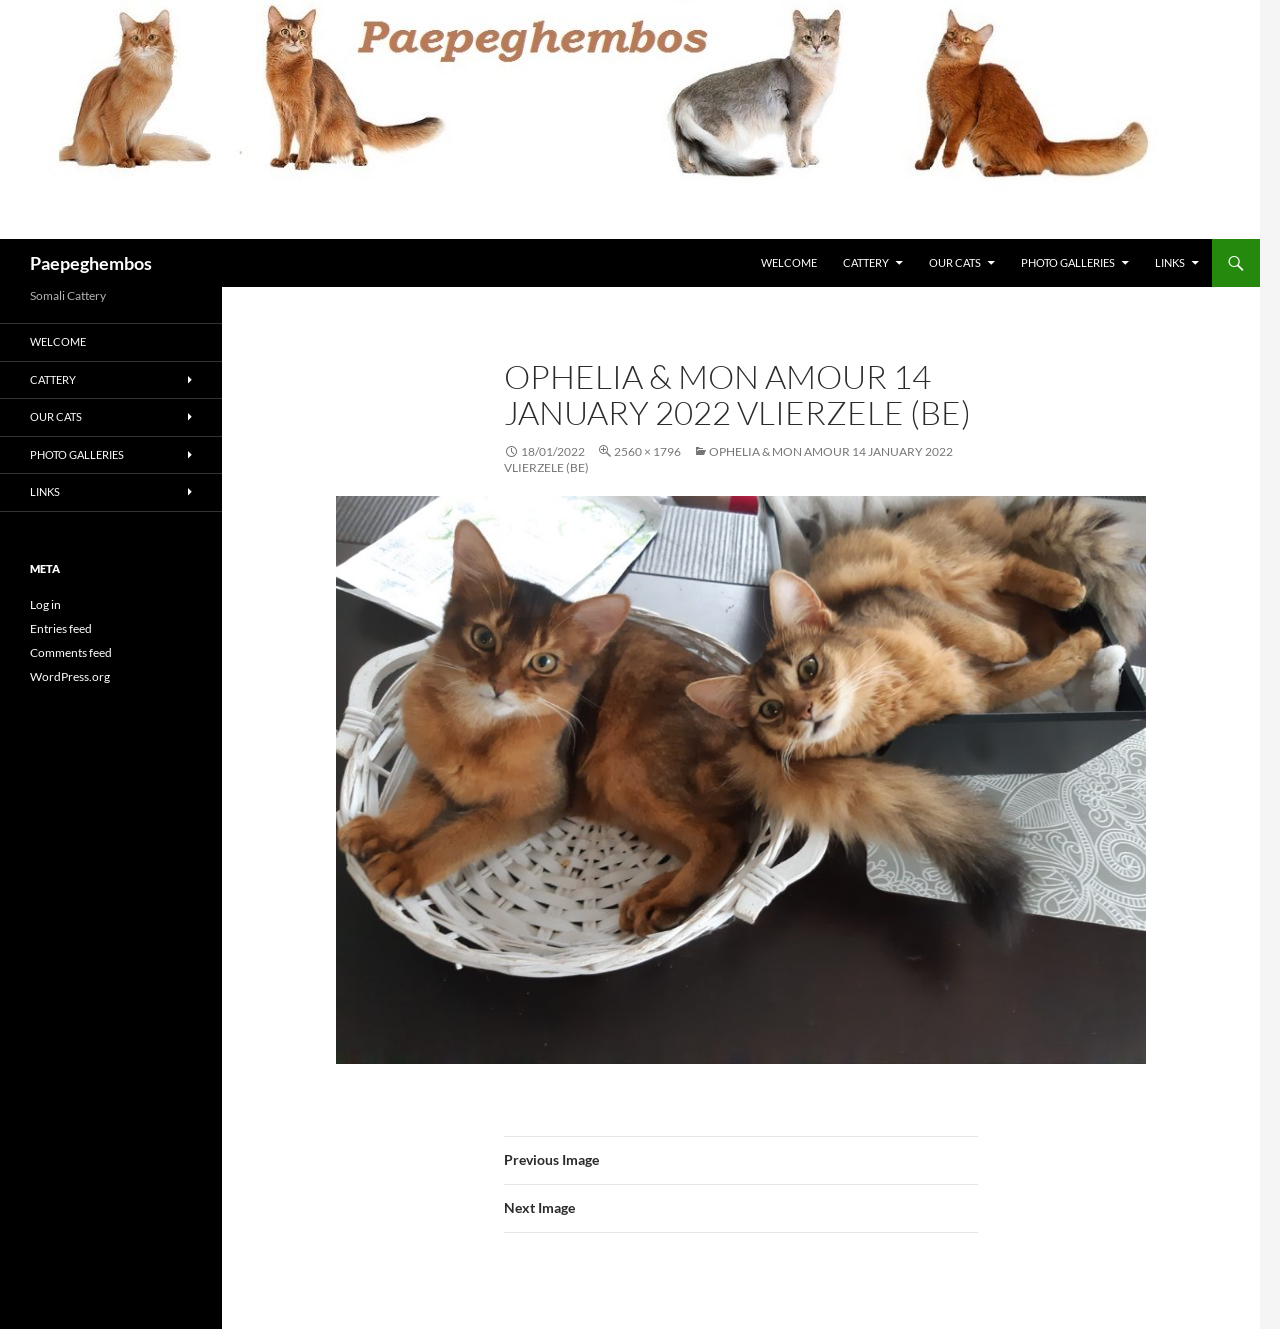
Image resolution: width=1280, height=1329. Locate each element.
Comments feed (71, 652)
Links (1170, 262)
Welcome (789, 262)
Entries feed (61, 628)
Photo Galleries (1068, 262)
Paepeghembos (91, 263)
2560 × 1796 (647, 451)
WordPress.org (70, 676)
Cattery (866, 262)
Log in (45, 604)
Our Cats (955, 262)
